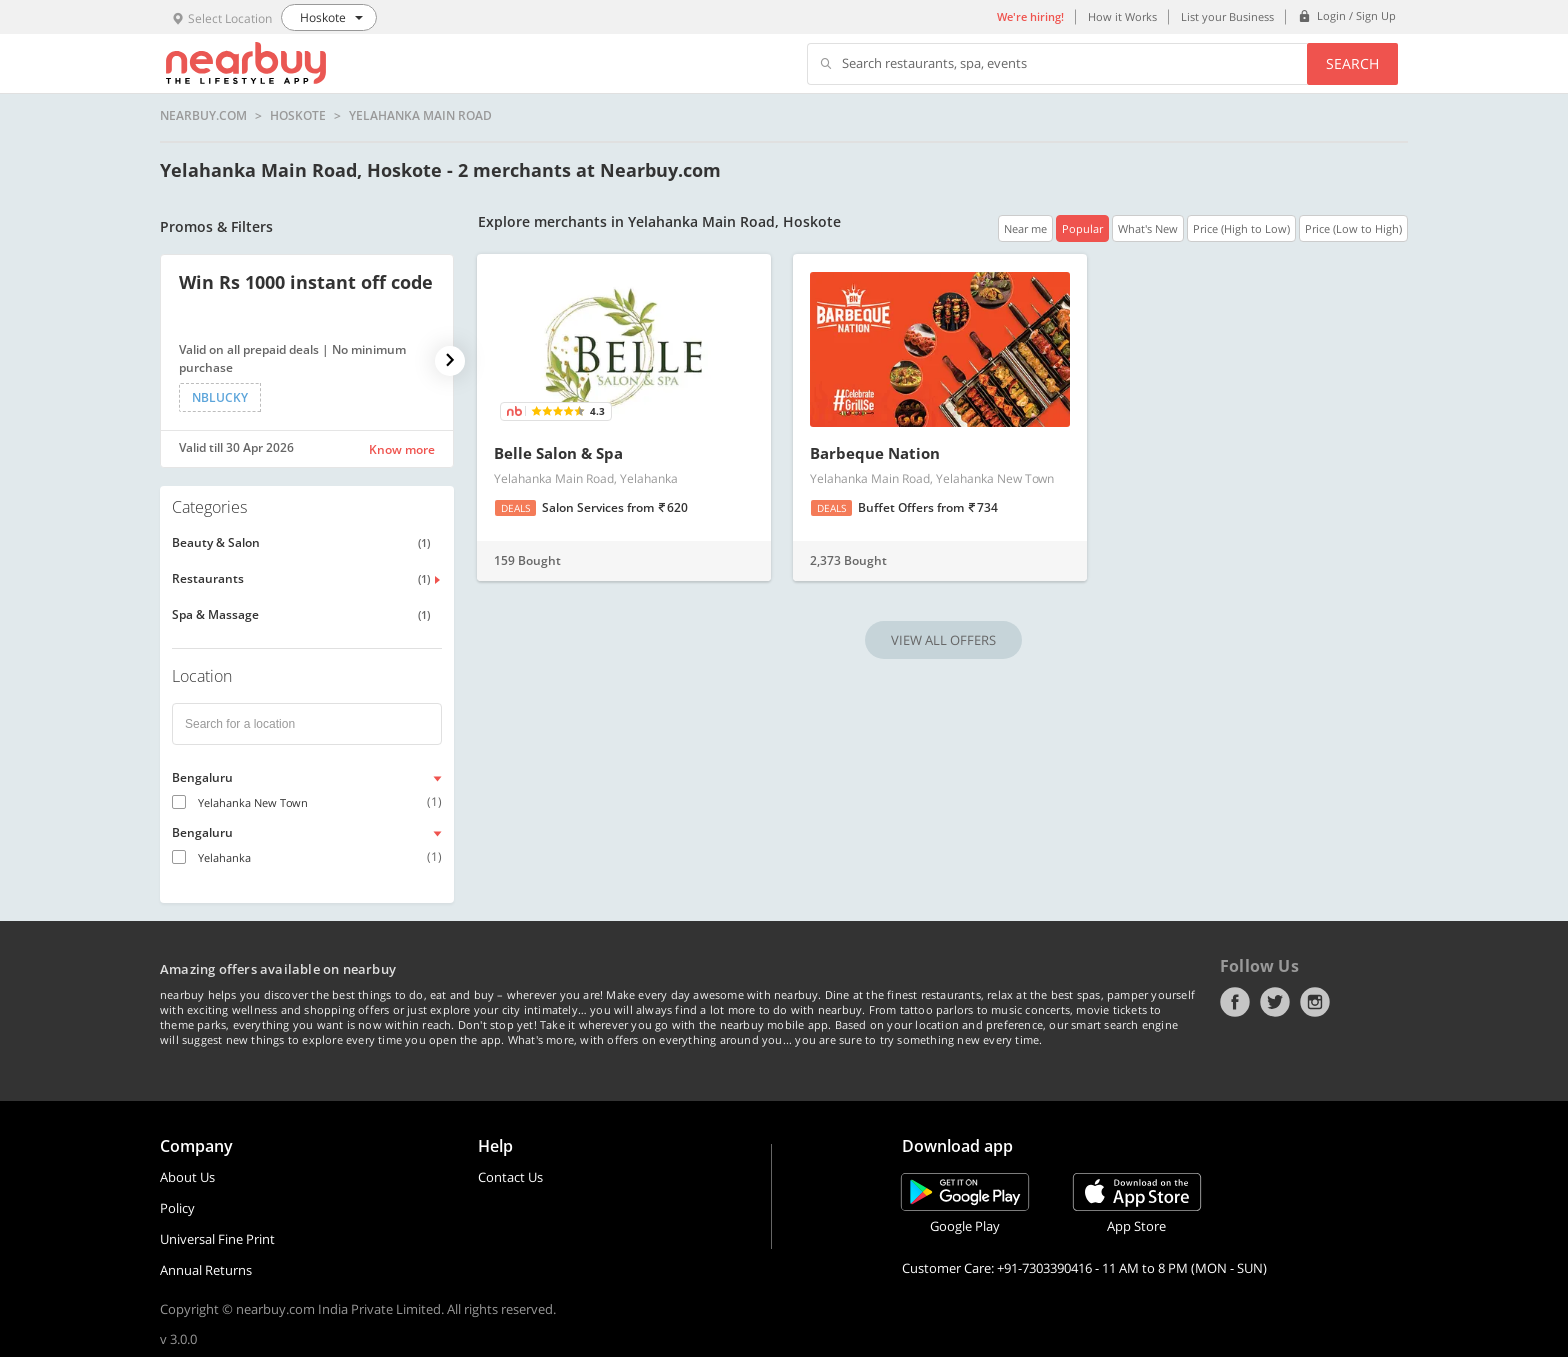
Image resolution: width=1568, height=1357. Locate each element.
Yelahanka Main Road (420, 116)
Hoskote (298, 116)
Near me (1025, 228)
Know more (402, 449)
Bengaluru (202, 777)
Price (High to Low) (1241, 228)
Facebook (1235, 1002)
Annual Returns (206, 1270)
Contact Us (510, 1177)
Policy (177, 1208)
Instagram (1315, 1002)
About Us (187, 1177)
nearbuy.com (203, 116)
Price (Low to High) (1353, 228)
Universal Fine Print (217, 1239)
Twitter (1275, 1002)
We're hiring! (1030, 16)
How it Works (1122, 16)
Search (1352, 63)
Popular (1082, 228)
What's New (1148, 228)
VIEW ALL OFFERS (943, 640)
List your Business (1227, 16)
